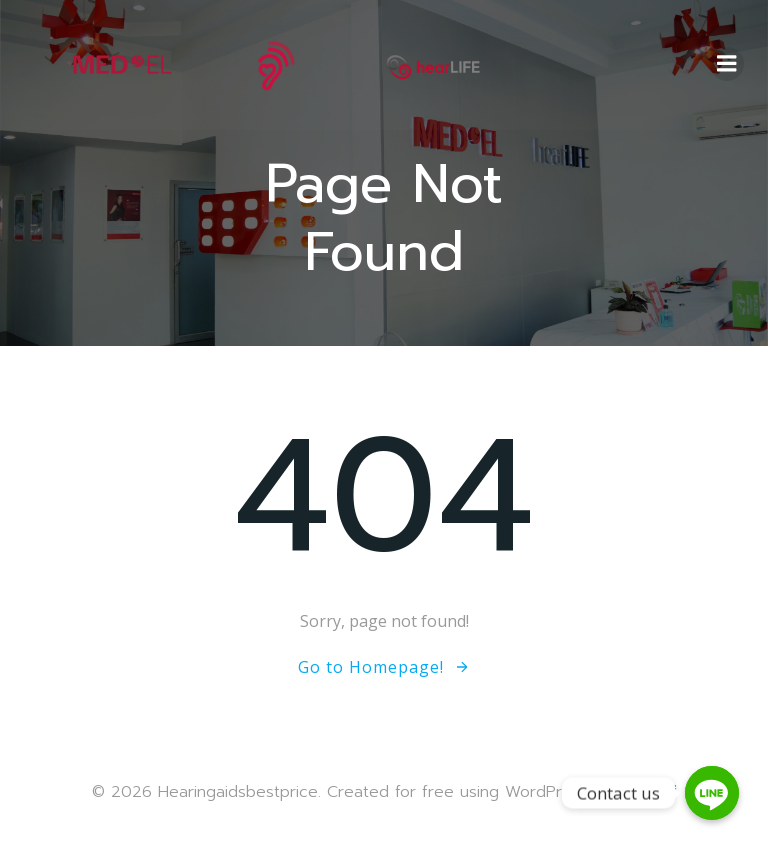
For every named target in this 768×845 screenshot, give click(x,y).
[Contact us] (712, 793)
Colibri (652, 791)
